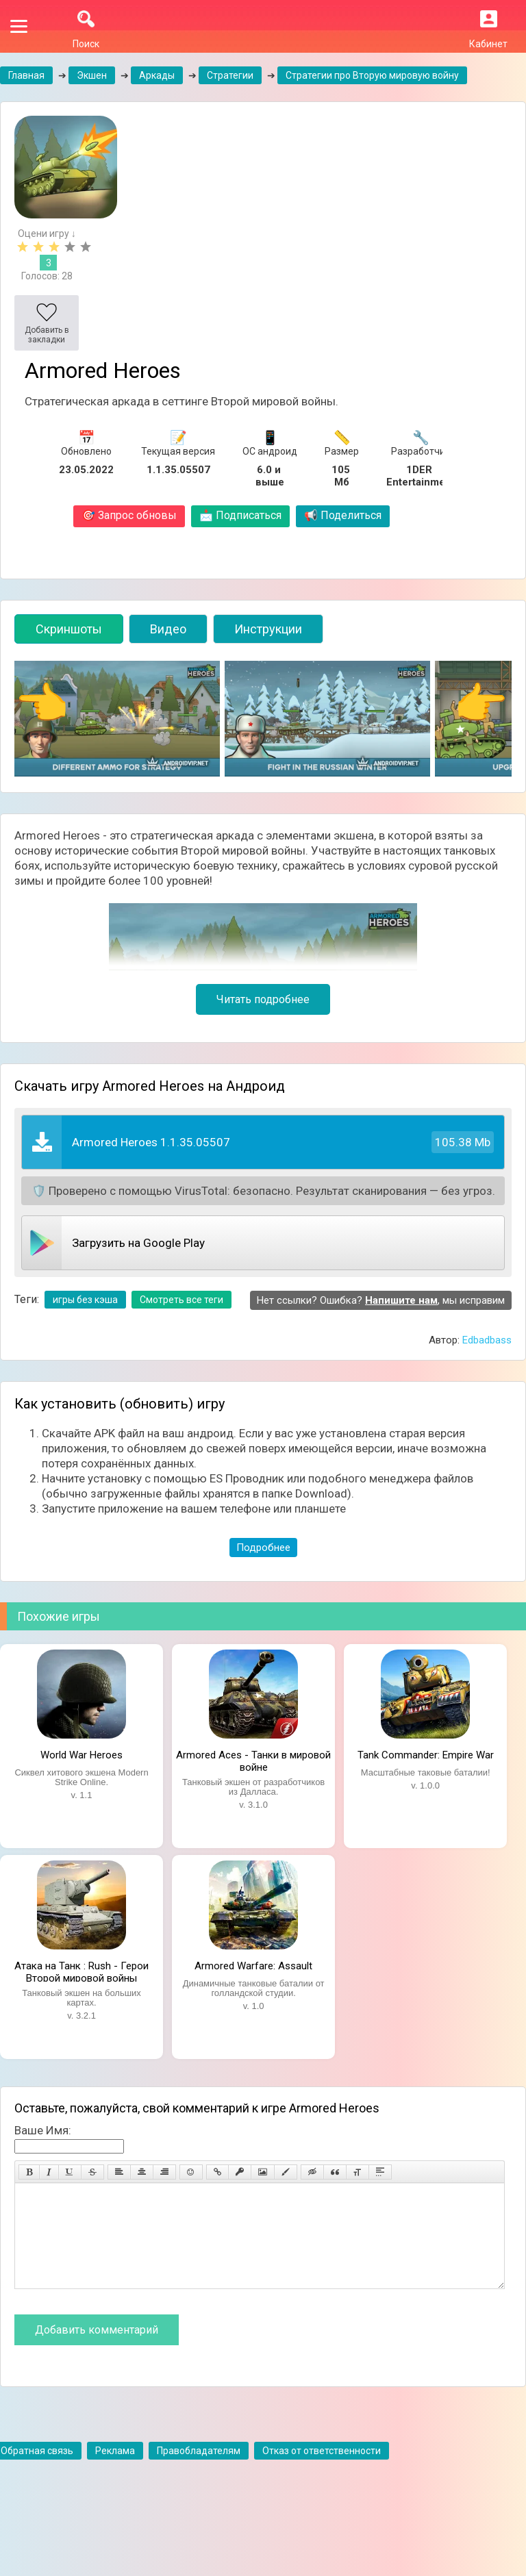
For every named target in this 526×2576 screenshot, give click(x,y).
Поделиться (342, 515)
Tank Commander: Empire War (426, 1755)
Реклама (115, 2471)
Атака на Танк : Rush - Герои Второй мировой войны (81, 1971)
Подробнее (263, 1547)
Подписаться (240, 515)
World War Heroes (81, 1755)
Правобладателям (198, 2471)
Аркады (157, 75)
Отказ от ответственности (321, 2471)
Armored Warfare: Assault (253, 1966)
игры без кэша (85, 1299)
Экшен (92, 75)
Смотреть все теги (181, 1299)
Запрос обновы (129, 515)
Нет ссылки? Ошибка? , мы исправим (381, 1300)
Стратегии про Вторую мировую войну (372, 75)
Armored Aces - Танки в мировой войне (253, 1760)
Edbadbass (487, 1340)
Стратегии (230, 75)
